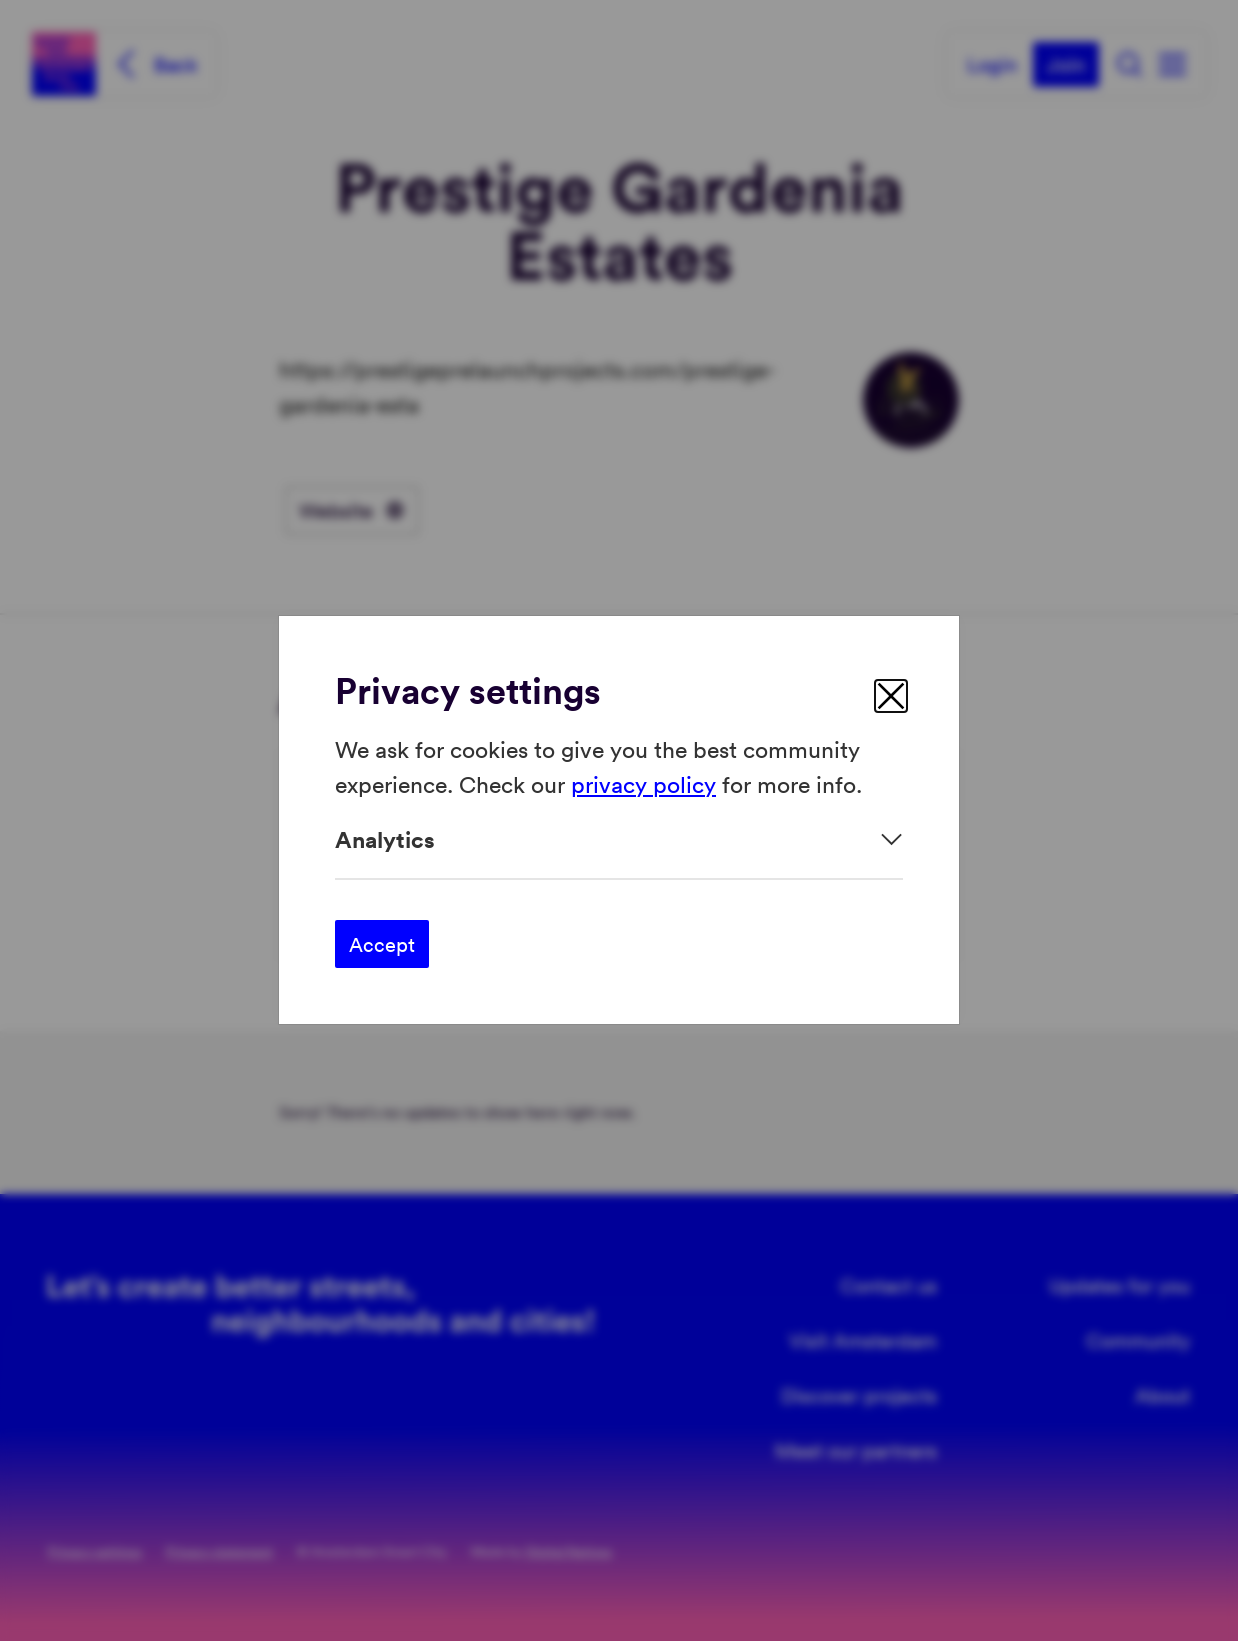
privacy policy (643, 783)
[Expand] (619, 839)
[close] (891, 696)
